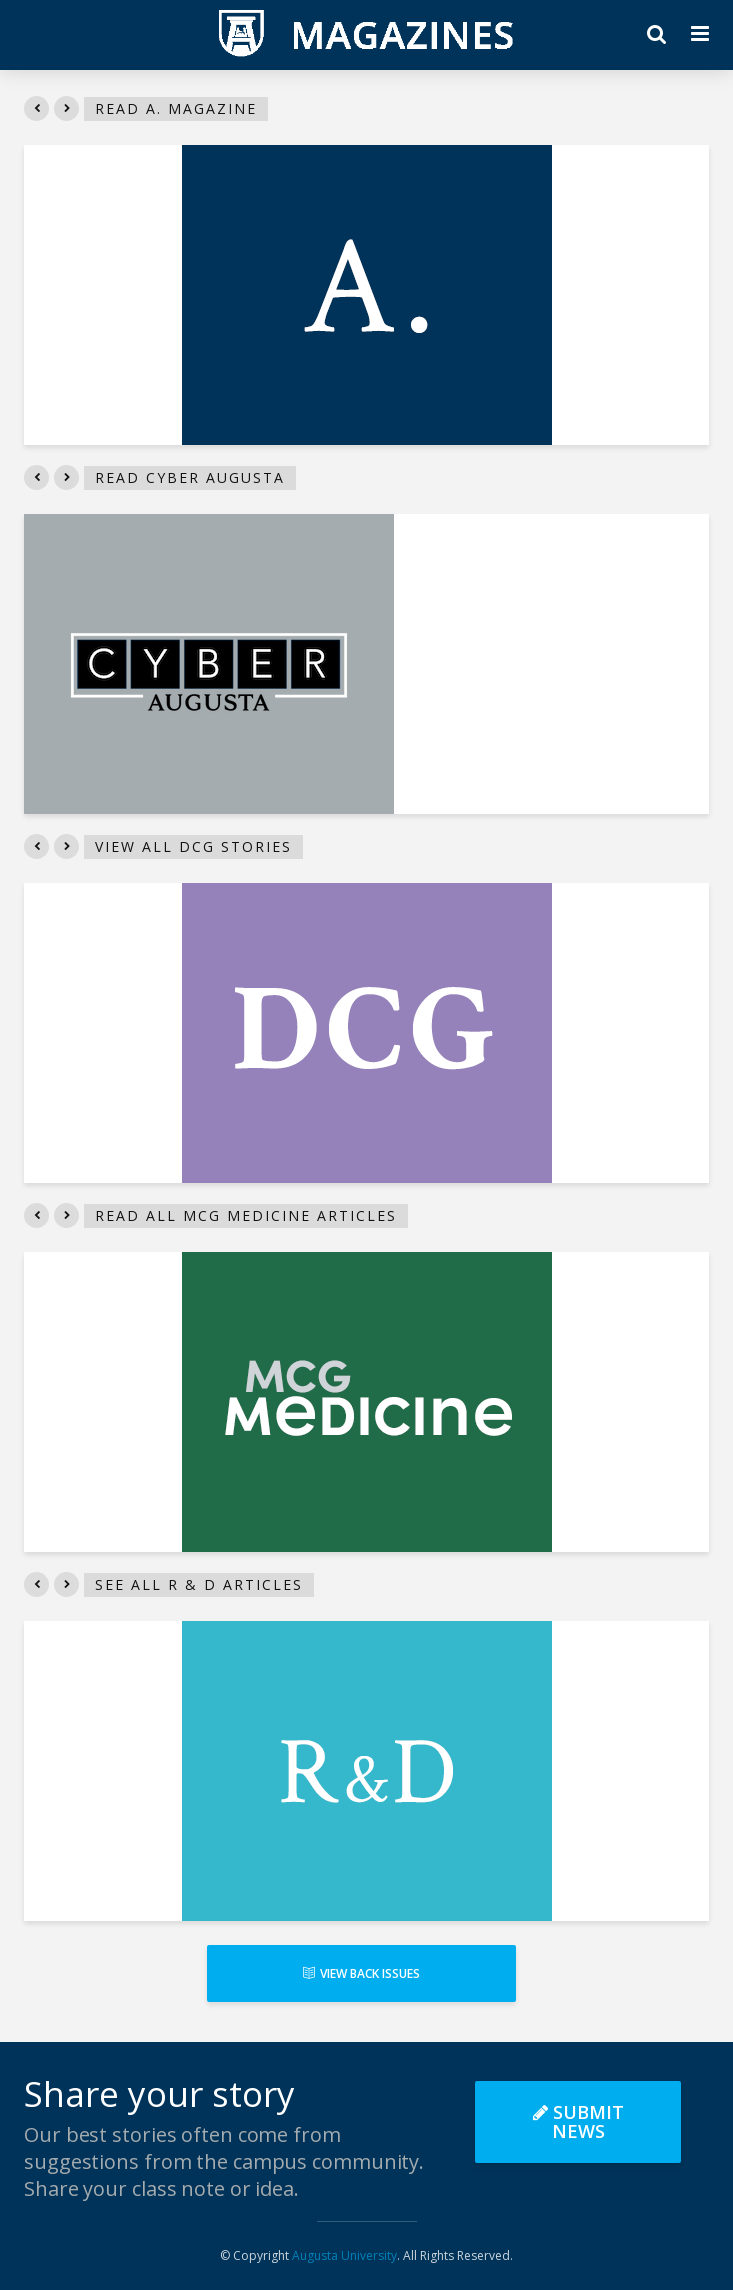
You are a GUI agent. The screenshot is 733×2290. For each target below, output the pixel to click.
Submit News (578, 2121)
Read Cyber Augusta (190, 477)
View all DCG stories (193, 846)
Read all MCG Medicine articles (246, 1215)
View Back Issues (361, 1973)
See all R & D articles (199, 1584)
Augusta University (344, 2255)
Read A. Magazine (176, 108)
